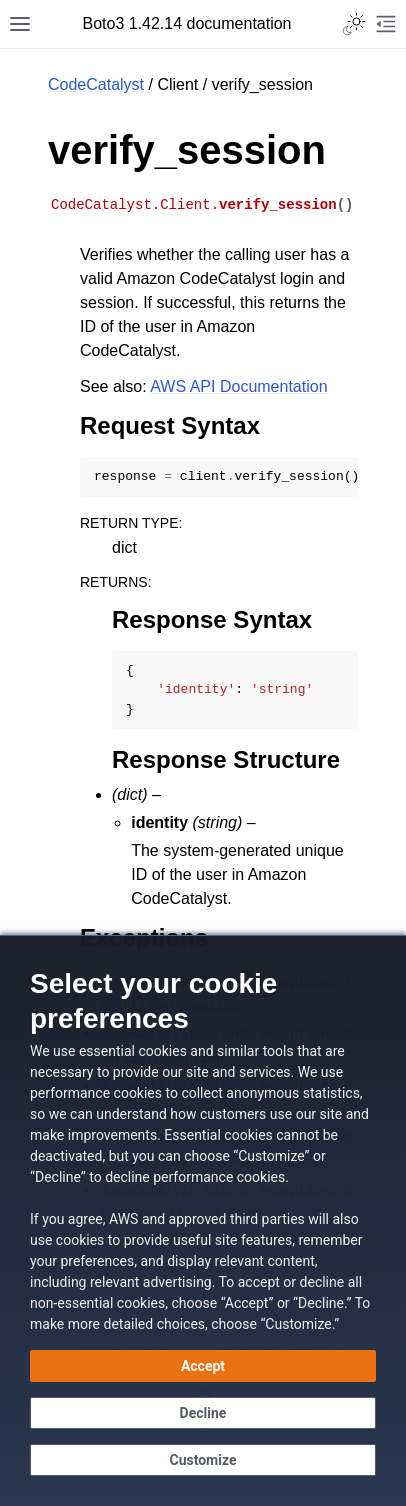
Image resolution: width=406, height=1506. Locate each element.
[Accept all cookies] (203, 1366)
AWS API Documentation (238, 386)
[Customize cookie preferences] (203, 1460)
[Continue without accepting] (203, 1413)
